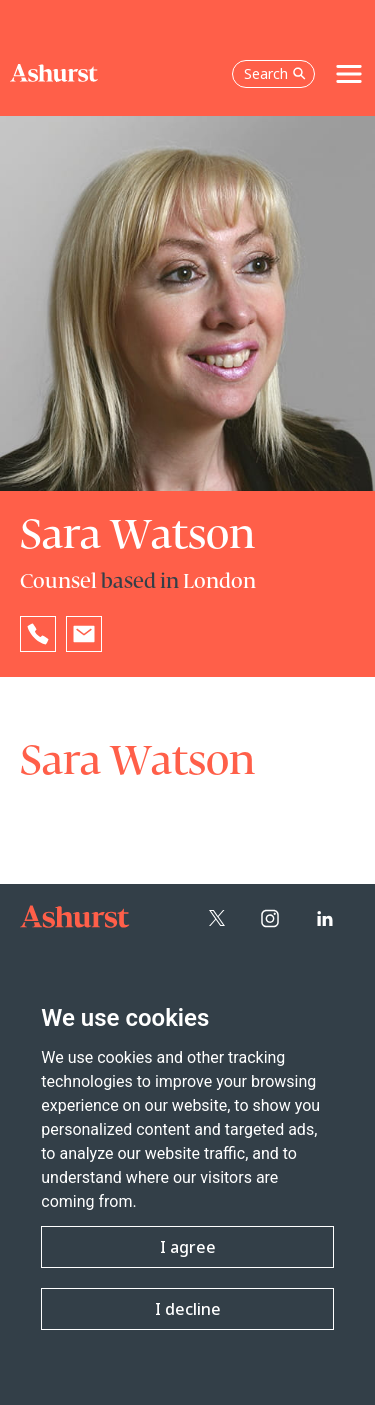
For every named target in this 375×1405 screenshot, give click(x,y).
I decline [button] (188, 1309)
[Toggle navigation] (349, 74)
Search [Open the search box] (275, 73)
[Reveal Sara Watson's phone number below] (38, 634)
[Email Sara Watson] (84, 634)
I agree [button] (188, 1247)
